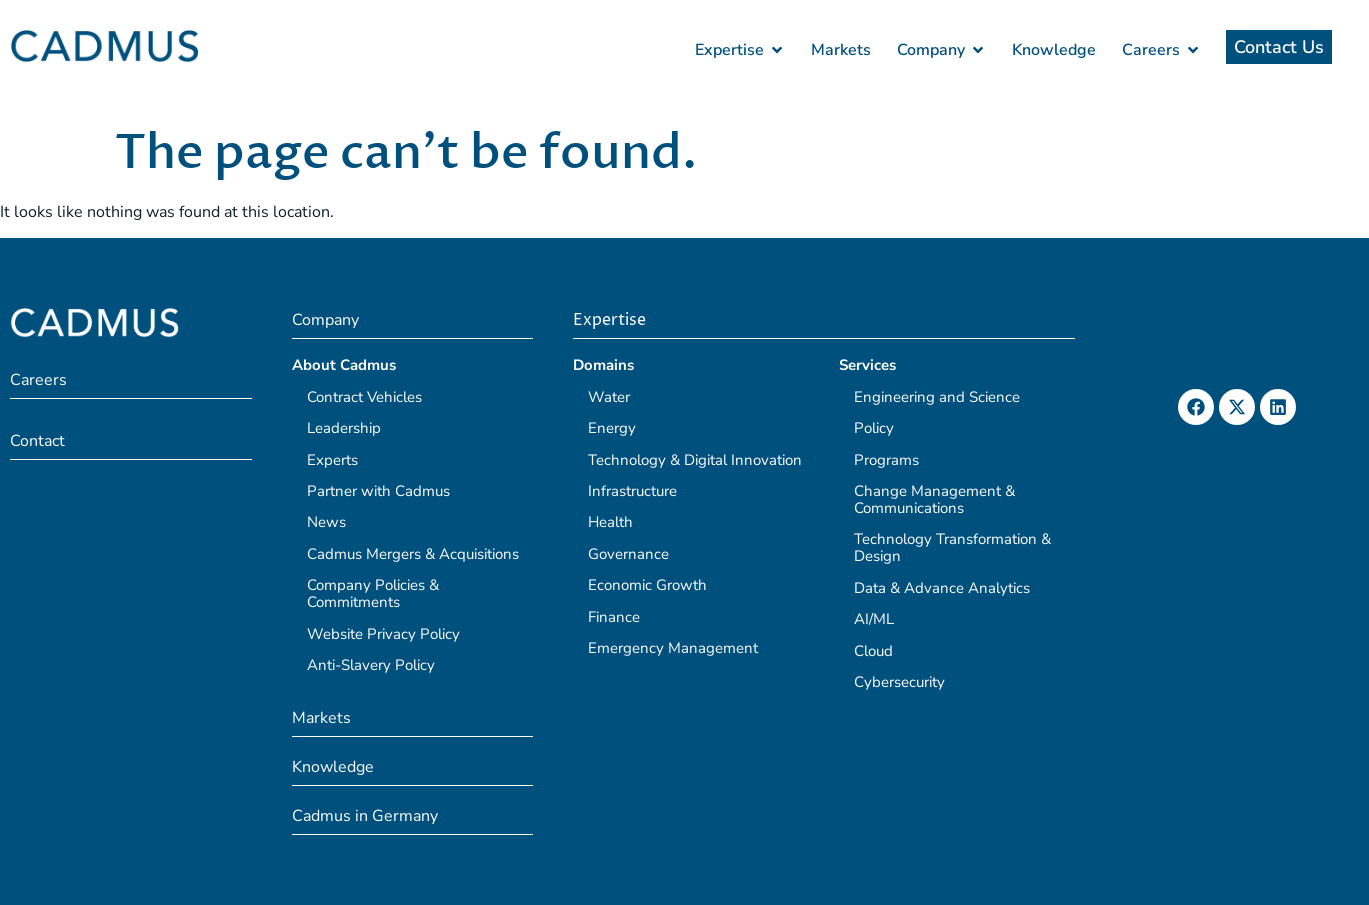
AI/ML (874, 619)
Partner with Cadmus (378, 491)
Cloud (873, 651)
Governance (628, 554)
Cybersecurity (899, 682)
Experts (332, 460)
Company (325, 320)
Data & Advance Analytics (942, 588)
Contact (37, 441)
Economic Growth (647, 585)
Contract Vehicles (364, 397)
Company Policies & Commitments (373, 593)
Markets (321, 718)
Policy (874, 428)
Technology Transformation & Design (952, 547)
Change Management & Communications (934, 499)
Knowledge (333, 767)
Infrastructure (632, 491)
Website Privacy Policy (383, 634)
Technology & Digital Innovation (695, 460)
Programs (886, 460)
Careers (38, 380)
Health (610, 522)
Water (609, 397)
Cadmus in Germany (365, 816)
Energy (612, 428)
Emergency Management (673, 648)
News (326, 522)
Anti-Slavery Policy (371, 665)
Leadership (344, 428)
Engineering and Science (937, 397)
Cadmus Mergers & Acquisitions (413, 554)
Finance (614, 617)
